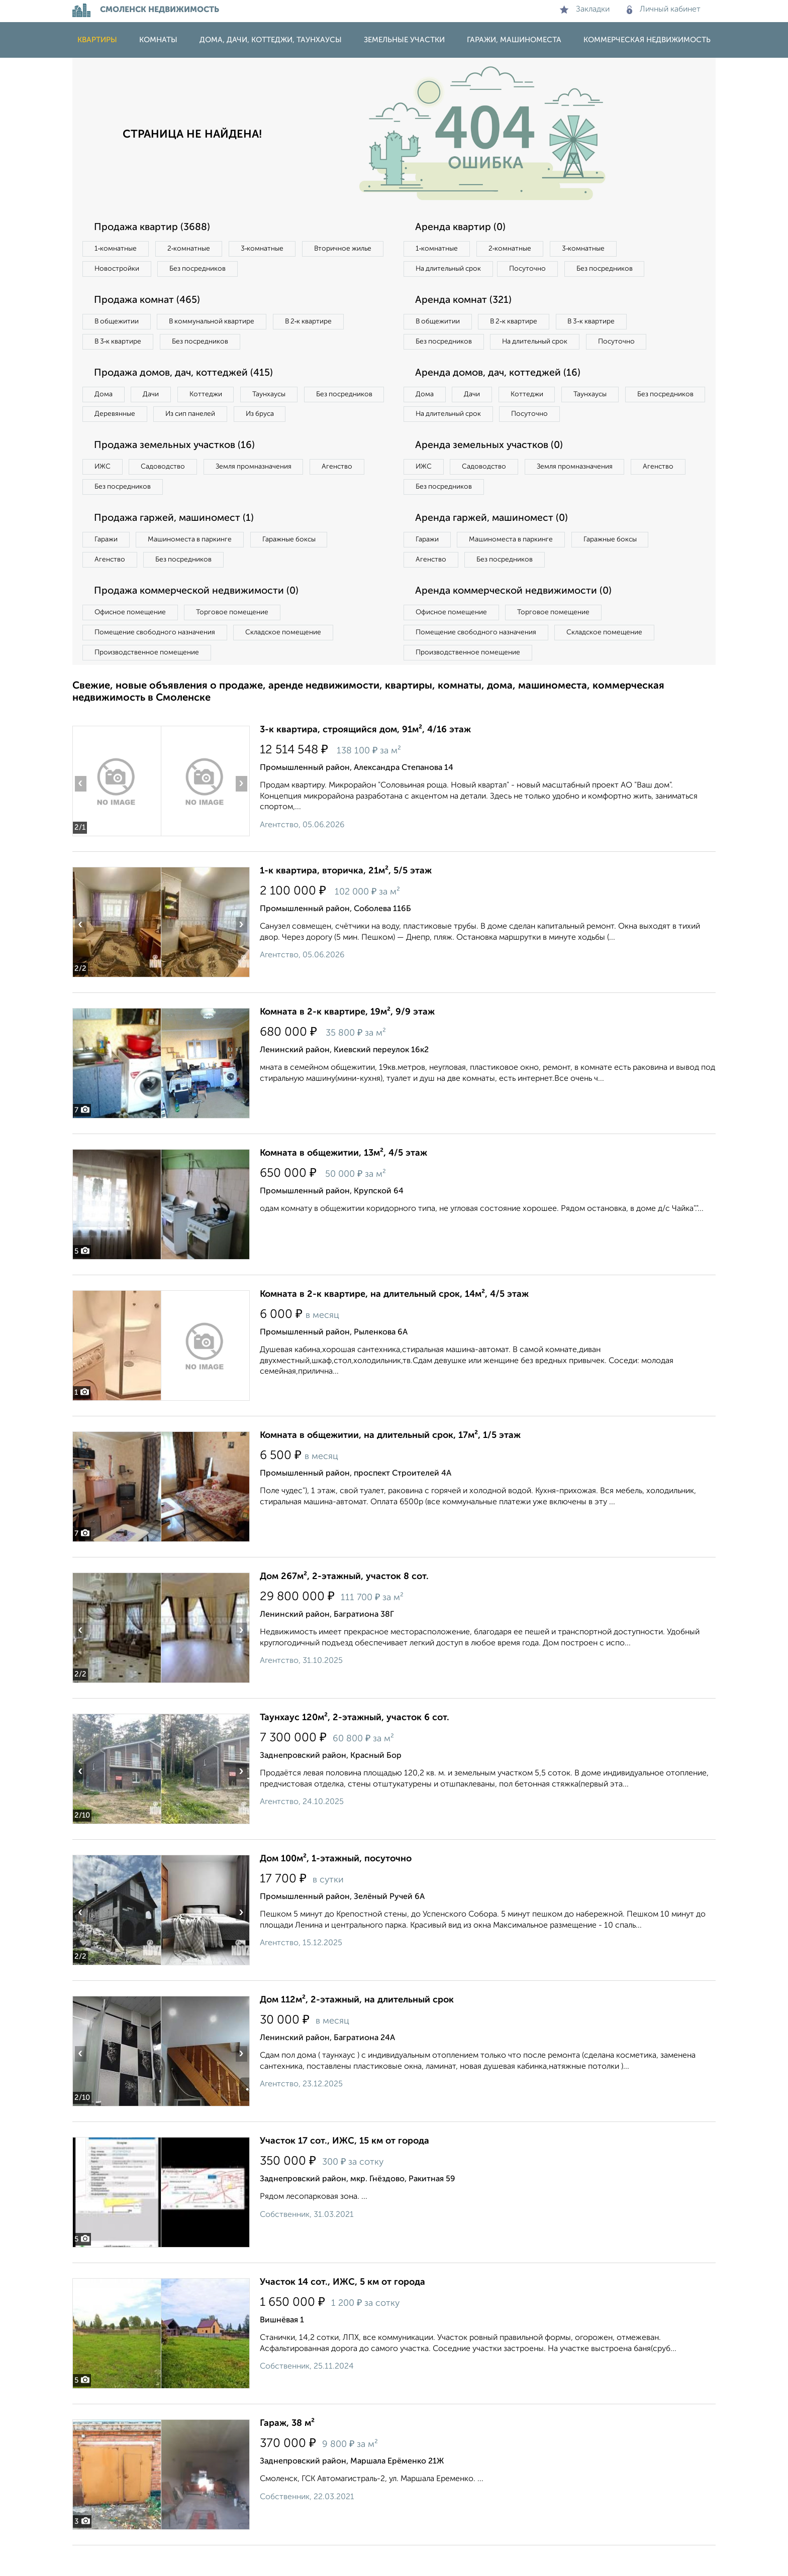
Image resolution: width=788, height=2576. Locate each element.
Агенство (348, 492)
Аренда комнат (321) (465, 302)
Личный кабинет (664, 10)
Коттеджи (212, 397)
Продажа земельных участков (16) (177, 471)
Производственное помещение (148, 682)
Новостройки (210, 269)
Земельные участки (404, 40)
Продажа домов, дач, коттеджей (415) (186, 376)
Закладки (585, 10)
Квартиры (97, 40)
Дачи (155, 397)
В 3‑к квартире (119, 344)
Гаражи (107, 567)
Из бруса (110, 438)
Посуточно (533, 269)
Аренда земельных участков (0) (491, 471)
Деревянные (206, 418)
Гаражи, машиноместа (514, 40)
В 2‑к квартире (318, 323)
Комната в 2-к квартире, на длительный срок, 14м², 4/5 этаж (394, 1324)
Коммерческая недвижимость (647, 40)
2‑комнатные (193, 249)
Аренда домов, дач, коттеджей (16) (500, 397)
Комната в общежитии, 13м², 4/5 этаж (343, 1183)
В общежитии (118, 323)
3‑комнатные (268, 249)
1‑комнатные (116, 249)
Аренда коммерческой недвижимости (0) (516, 620)
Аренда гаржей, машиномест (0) (494, 545)
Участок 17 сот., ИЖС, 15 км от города (344, 2171)
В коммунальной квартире (217, 323)
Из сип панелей (286, 418)
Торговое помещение (238, 641)
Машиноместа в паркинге (194, 567)
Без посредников (294, 269)
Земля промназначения (261, 492)
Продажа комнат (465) (149, 302)
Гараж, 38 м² (287, 2453)
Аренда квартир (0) (462, 227)
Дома (104, 397)
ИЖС (103, 492)
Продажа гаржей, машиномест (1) (177, 545)
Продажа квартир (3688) (154, 227)
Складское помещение (289, 661)
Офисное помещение (131, 641)
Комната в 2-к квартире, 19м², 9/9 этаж (347, 1042)
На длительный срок (450, 269)
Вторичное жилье (124, 269)
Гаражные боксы (297, 567)
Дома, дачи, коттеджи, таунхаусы (271, 40)
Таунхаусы (279, 397)
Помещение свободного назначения (156, 661)
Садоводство (167, 492)
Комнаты (158, 40)
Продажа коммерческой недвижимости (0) (199, 620)
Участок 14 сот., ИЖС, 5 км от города (342, 2312)
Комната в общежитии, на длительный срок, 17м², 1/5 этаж (390, 1466)
